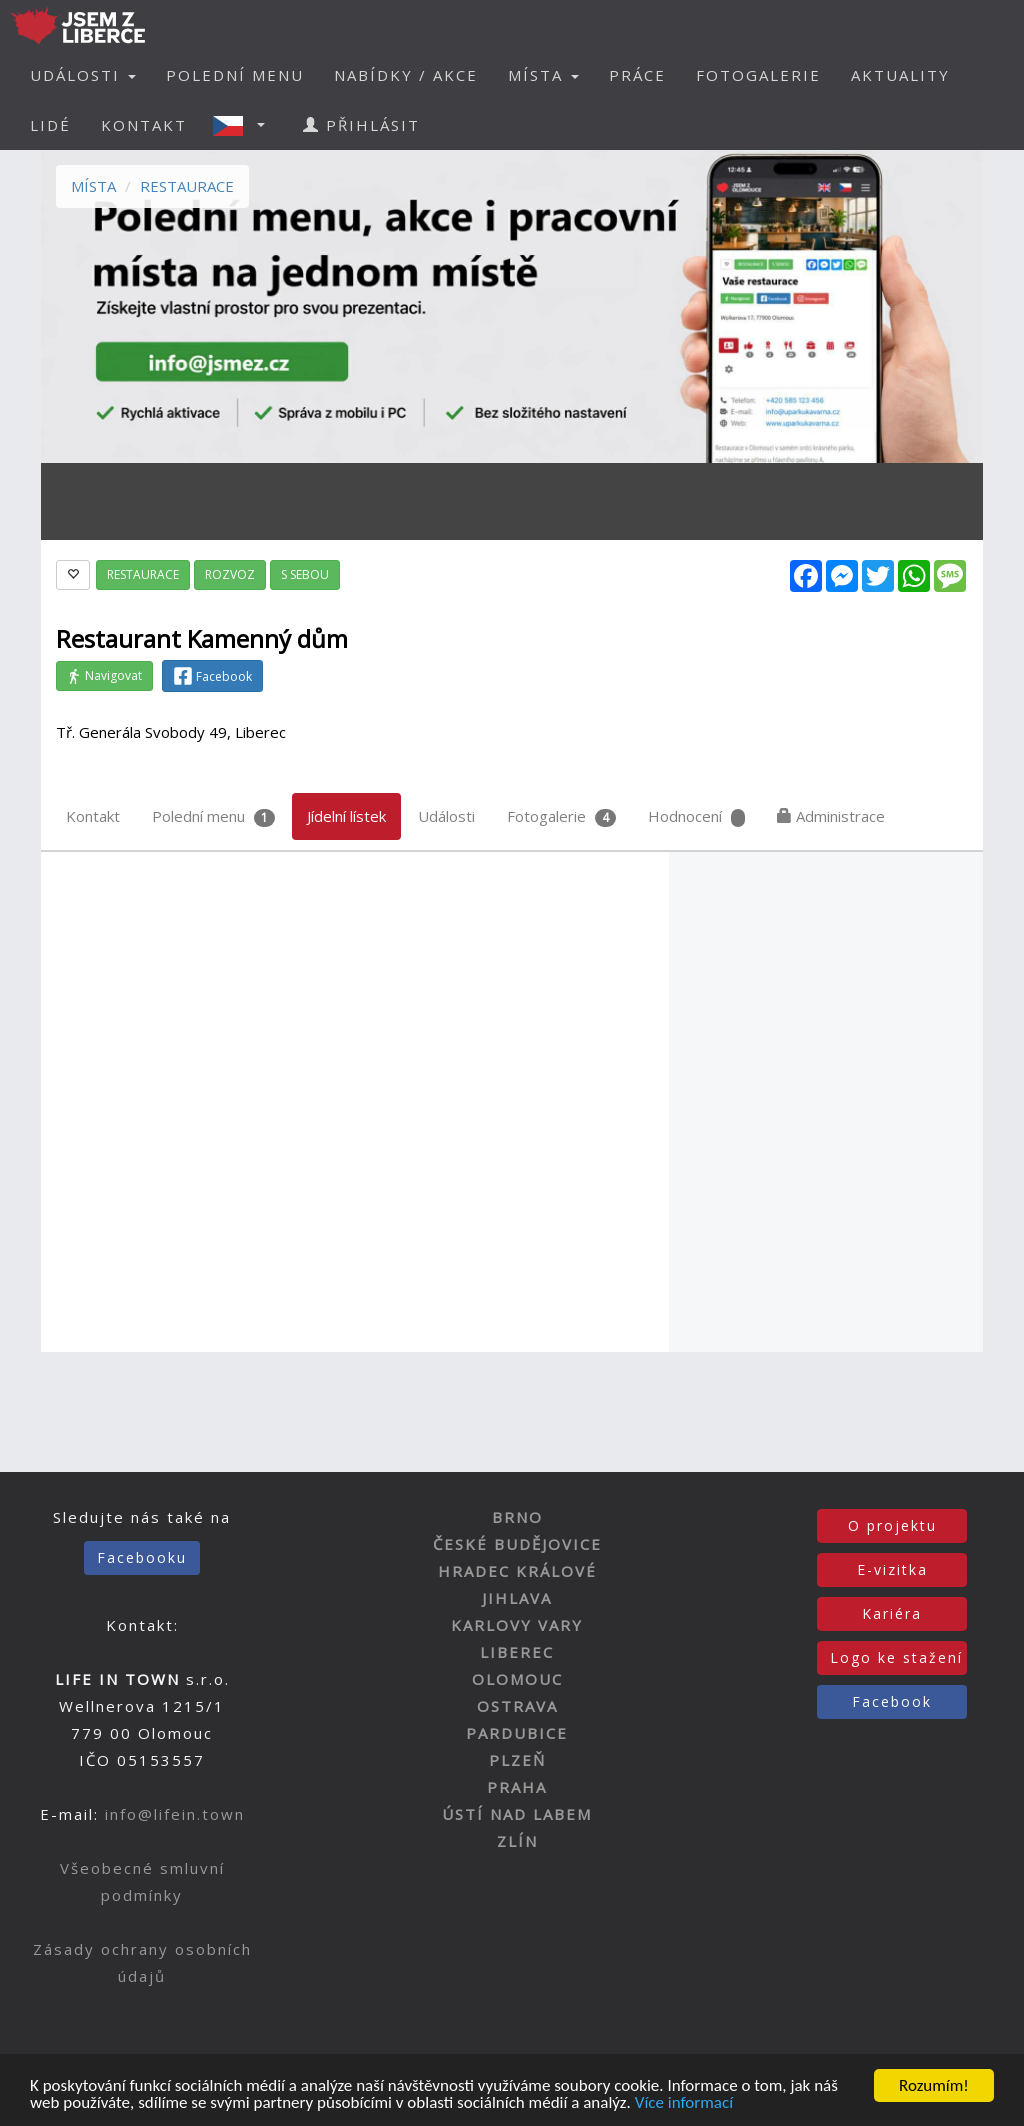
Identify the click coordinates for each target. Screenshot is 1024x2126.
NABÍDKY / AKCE (406, 75)
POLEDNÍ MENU (235, 75)
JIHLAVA (517, 1598)
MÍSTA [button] (543, 75)
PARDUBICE (517, 1733)
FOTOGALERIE (758, 75)
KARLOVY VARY (517, 1625)
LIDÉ (50, 125)
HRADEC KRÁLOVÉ (517, 1571)
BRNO (517, 1517)
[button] (245, 125)
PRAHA (517, 1787)
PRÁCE (637, 75)
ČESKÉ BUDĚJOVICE (517, 1544)
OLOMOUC (517, 1679)
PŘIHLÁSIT (361, 125)
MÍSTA (93, 186)
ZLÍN (517, 1841)
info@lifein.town (175, 1814)
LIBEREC (517, 1652)
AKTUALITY (900, 75)
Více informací (684, 2104)
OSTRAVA (517, 1706)
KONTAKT (144, 125)
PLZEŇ (517, 1760)
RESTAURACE (187, 186)
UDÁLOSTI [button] (83, 75)
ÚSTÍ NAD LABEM (517, 1814)
